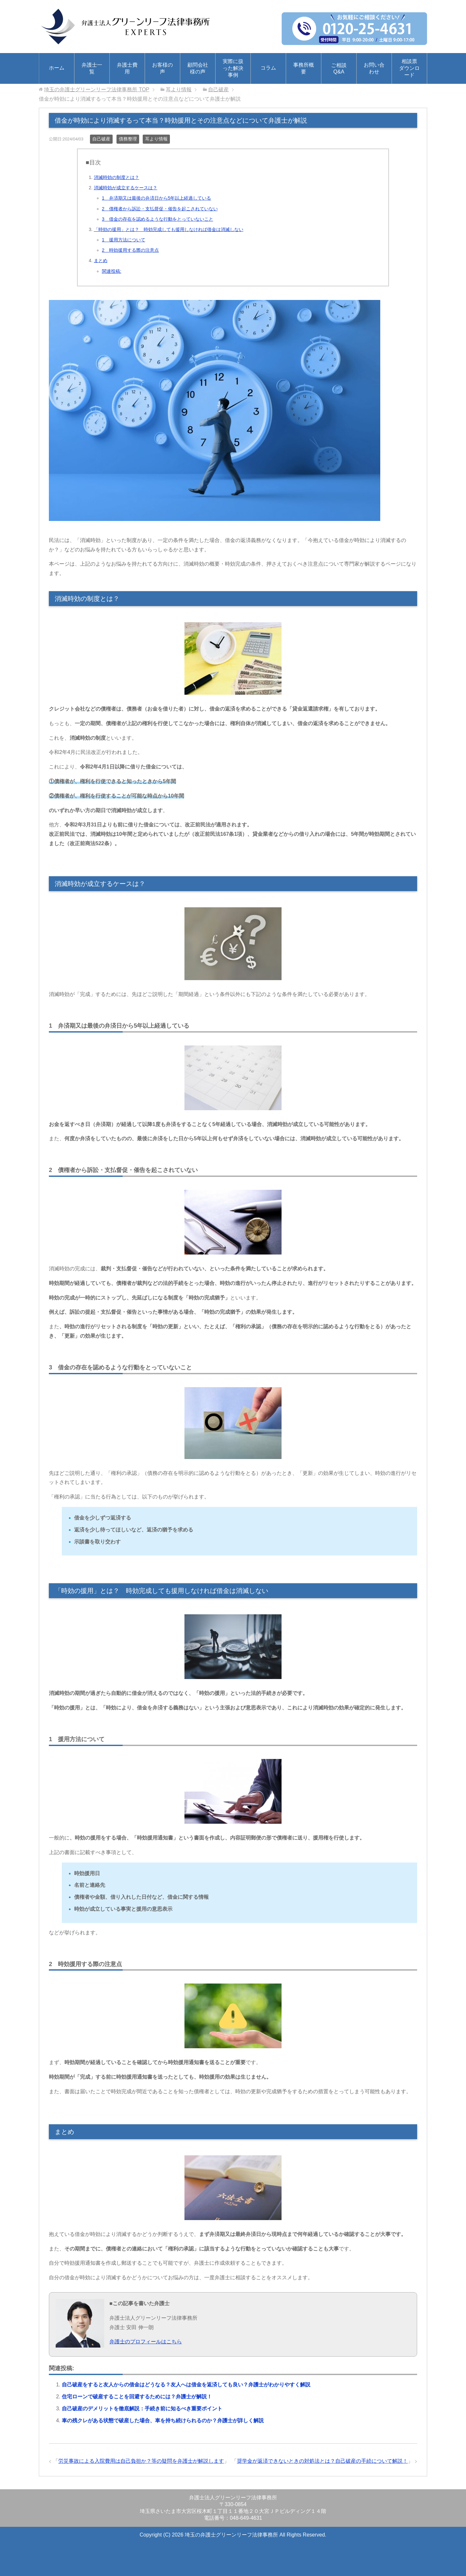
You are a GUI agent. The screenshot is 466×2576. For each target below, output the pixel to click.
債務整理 (128, 138)
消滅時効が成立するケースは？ (125, 187)
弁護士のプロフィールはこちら (145, 2341)
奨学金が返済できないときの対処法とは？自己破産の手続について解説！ (322, 2461)
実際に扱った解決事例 (233, 68)
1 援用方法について (123, 239)
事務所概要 (303, 68)
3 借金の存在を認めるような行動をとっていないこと (157, 219)
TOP (96, 89)
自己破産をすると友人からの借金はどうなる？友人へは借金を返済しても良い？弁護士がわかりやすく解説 (186, 2384)
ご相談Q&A (339, 68)
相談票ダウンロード (409, 68)
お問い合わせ (374, 68)
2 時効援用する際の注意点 (130, 250)
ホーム (56, 68)
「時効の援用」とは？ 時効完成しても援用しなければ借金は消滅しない (168, 229)
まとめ (100, 260)
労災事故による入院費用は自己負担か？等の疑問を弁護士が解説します (141, 2461)
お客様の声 (162, 68)
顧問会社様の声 (197, 68)
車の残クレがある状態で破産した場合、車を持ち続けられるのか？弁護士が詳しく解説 (163, 2420)
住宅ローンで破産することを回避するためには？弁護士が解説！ (137, 2396)
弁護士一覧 (92, 68)
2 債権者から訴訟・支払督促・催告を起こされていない (160, 208)
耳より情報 (156, 138)
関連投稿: (111, 271)
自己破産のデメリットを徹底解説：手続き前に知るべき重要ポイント (142, 2408)
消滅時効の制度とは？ (116, 177)
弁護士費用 (127, 68)
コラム (268, 68)
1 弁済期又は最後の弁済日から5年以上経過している (156, 198)
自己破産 (101, 138)
